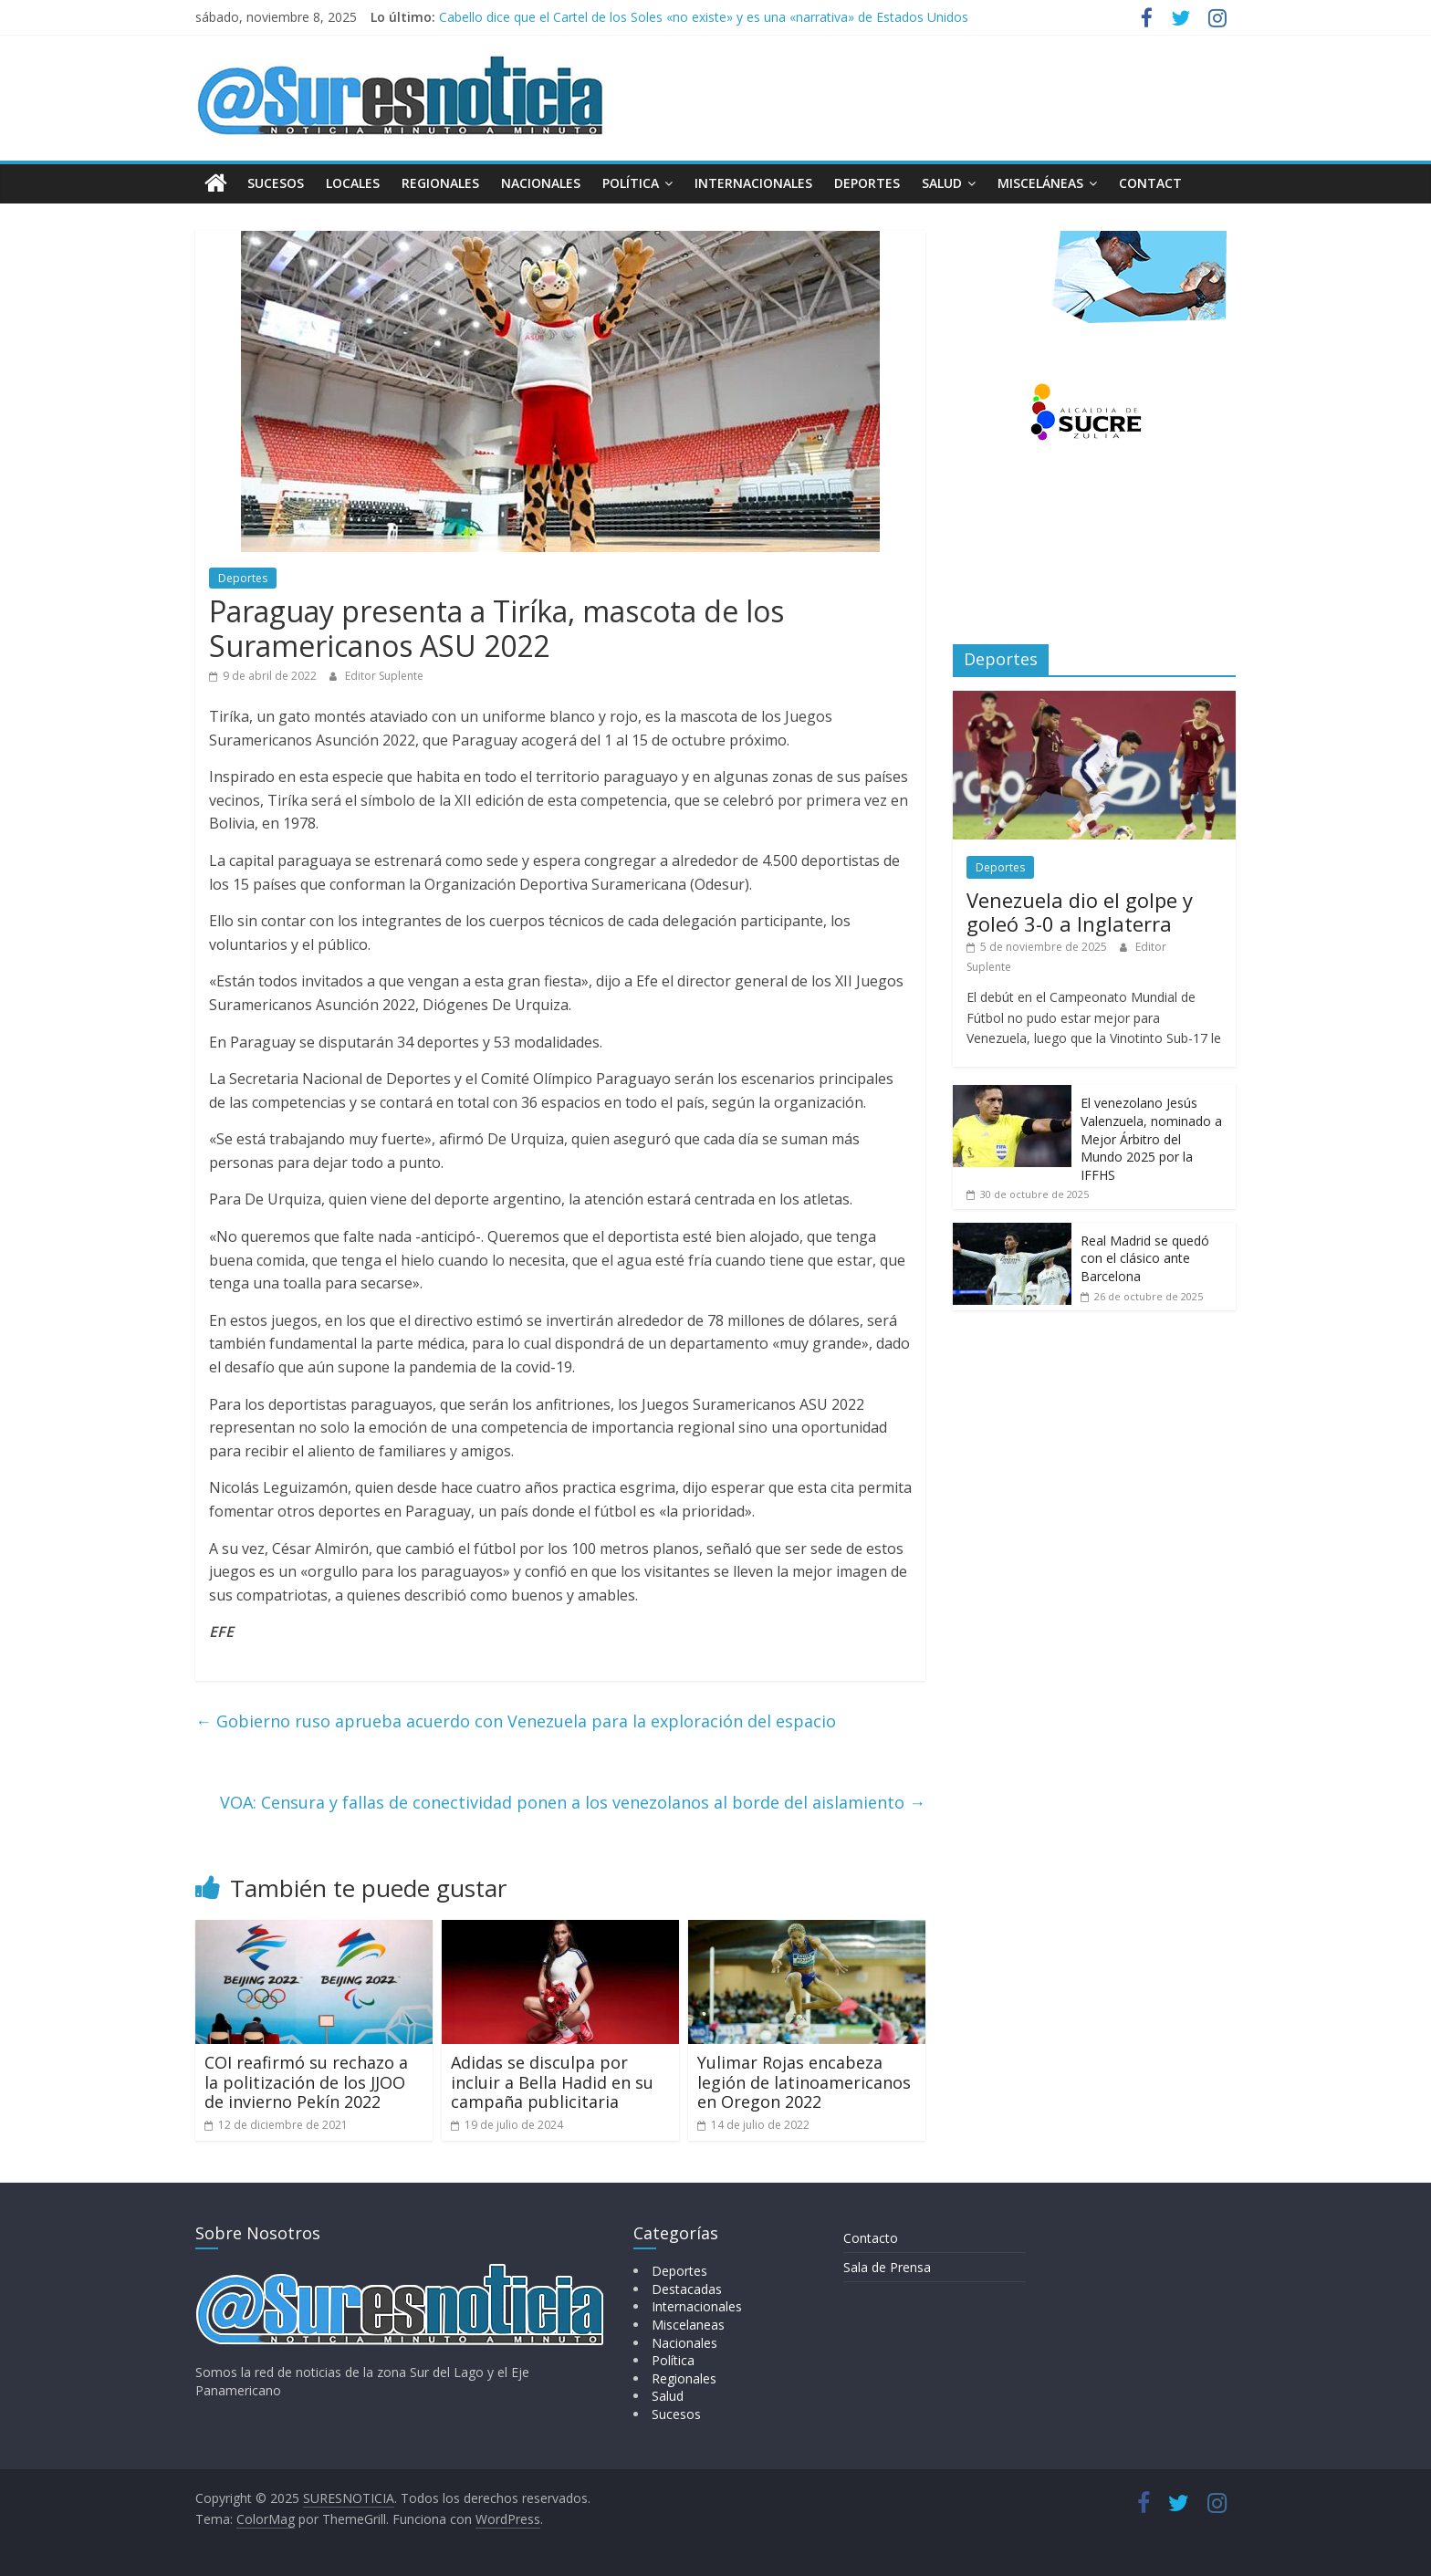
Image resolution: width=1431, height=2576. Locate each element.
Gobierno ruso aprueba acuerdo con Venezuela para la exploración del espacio (515, 1721)
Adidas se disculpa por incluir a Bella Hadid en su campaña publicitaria (552, 2081)
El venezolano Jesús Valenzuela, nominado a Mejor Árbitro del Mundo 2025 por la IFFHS (1151, 1138)
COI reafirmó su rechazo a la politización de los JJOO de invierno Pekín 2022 (306, 2081)
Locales (353, 183)
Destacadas (687, 2289)
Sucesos (275, 183)
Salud (942, 183)
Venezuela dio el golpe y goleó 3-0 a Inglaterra (1079, 911)
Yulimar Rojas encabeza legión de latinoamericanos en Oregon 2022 (804, 2081)
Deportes (867, 183)
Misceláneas (1040, 183)
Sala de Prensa (887, 2266)
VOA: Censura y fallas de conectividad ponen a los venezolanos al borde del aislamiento (572, 1802)
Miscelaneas (688, 2324)
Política (630, 183)
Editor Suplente (384, 675)
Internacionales (753, 183)
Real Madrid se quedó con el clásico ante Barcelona (1145, 1258)
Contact (1150, 183)
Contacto (870, 2237)
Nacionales (540, 183)
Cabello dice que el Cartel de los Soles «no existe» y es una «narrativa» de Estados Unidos (703, 17)
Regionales (440, 183)
